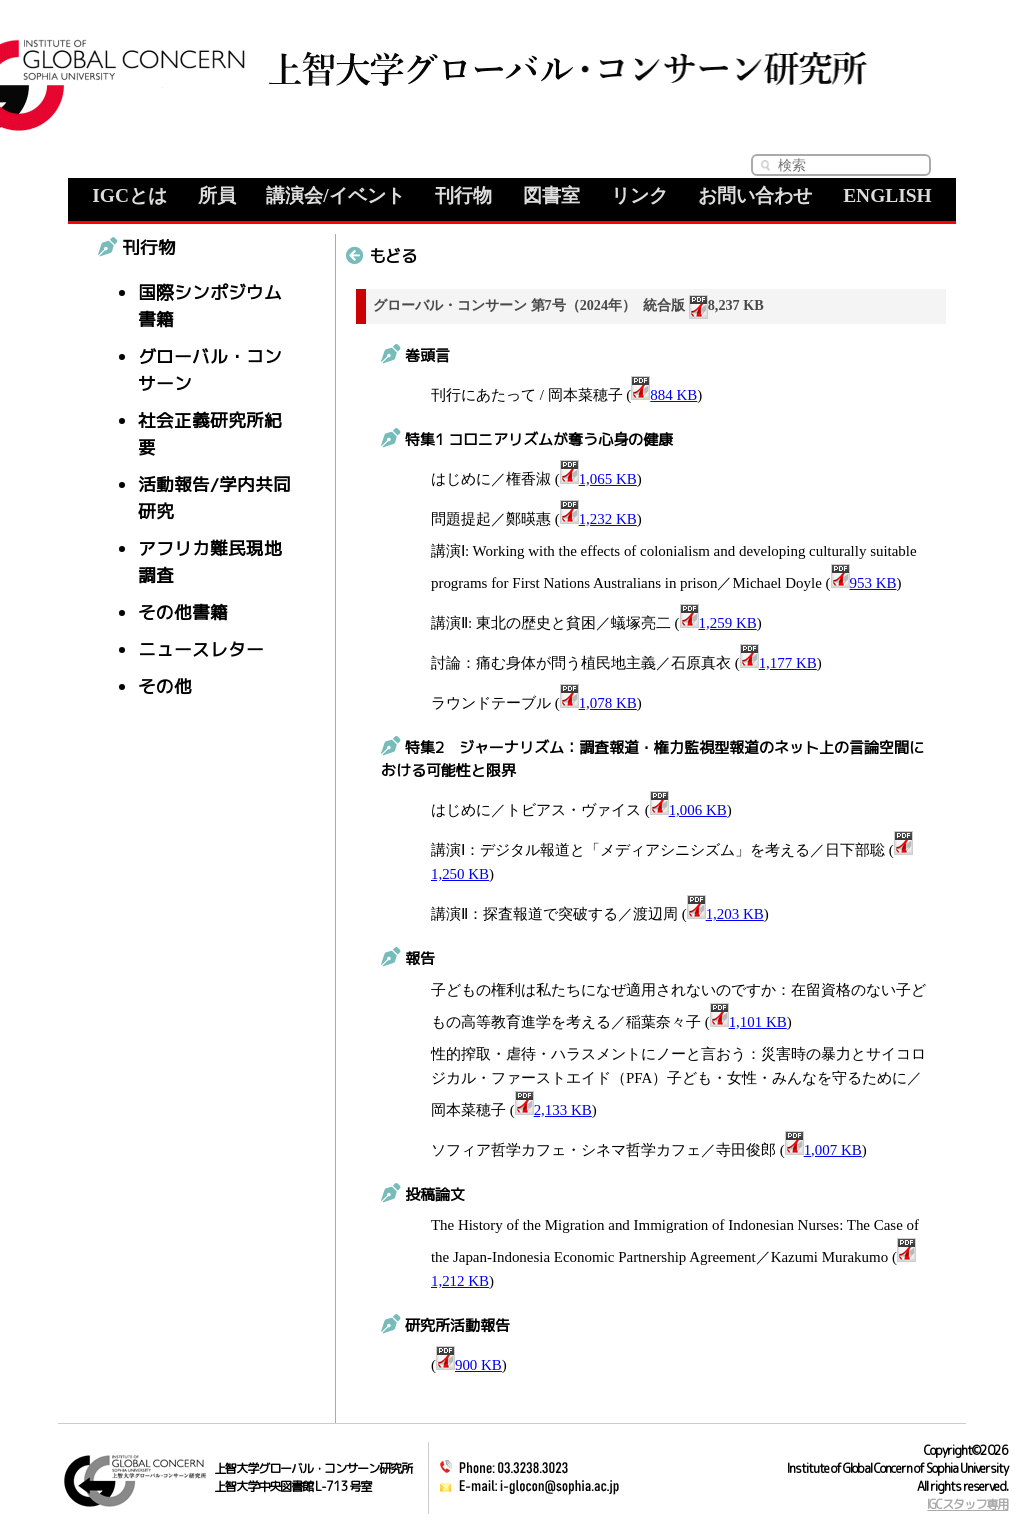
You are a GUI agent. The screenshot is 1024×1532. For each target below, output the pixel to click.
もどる (381, 255)
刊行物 (463, 195)
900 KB (469, 1365)
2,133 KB (553, 1110)
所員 (217, 195)
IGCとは (129, 195)
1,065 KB (598, 479)
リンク (639, 195)
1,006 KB (688, 810)
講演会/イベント (335, 195)
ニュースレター (201, 649)
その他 (165, 686)
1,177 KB (778, 663)
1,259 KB (718, 623)
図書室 (551, 195)
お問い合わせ (755, 195)
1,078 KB (598, 703)
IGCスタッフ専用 (967, 1504)
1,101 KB (748, 1022)
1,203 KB (725, 914)
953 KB (864, 583)
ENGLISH (887, 195)
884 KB (664, 395)
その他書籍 (183, 612)
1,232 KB (598, 519)
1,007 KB (823, 1150)
